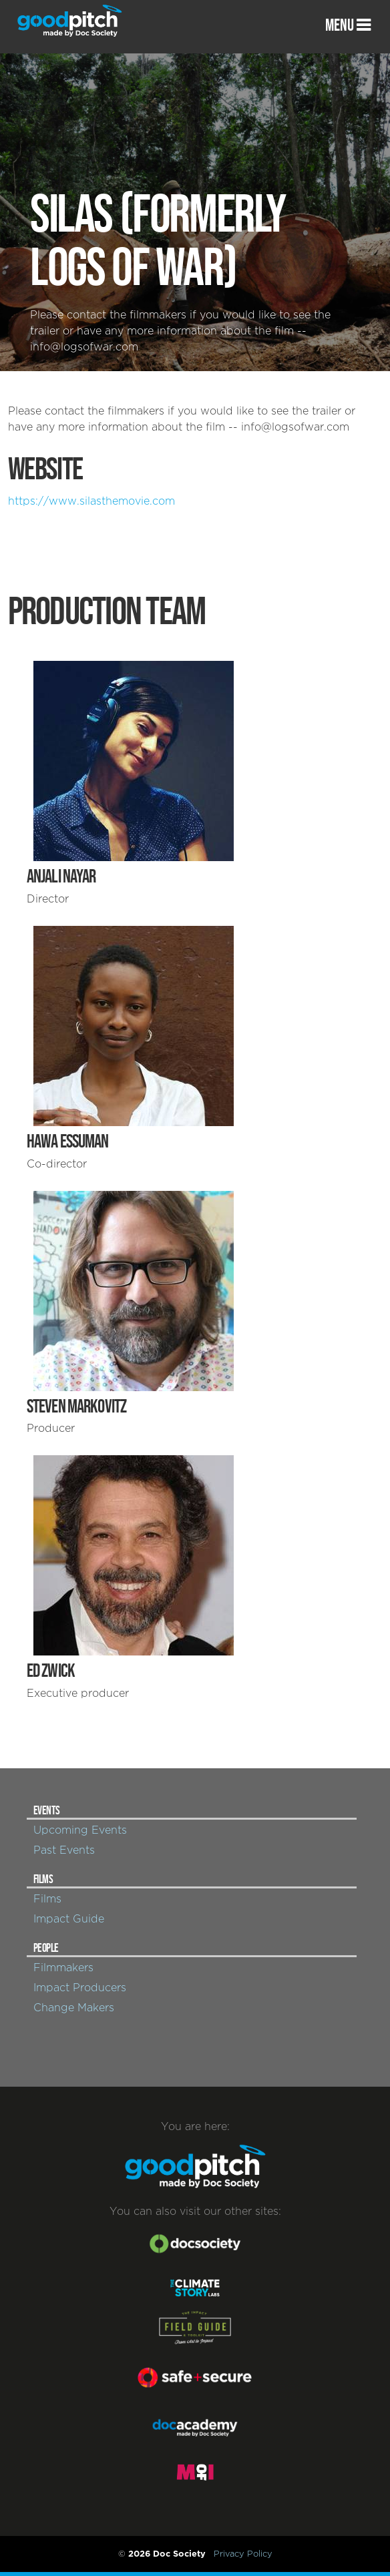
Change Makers (73, 2008)
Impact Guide (68, 1919)
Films (47, 1899)
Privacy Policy (243, 2554)
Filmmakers (63, 1968)
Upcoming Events (80, 1830)
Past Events (64, 1850)
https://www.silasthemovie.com (91, 501)
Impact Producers (79, 1988)
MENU (348, 25)
